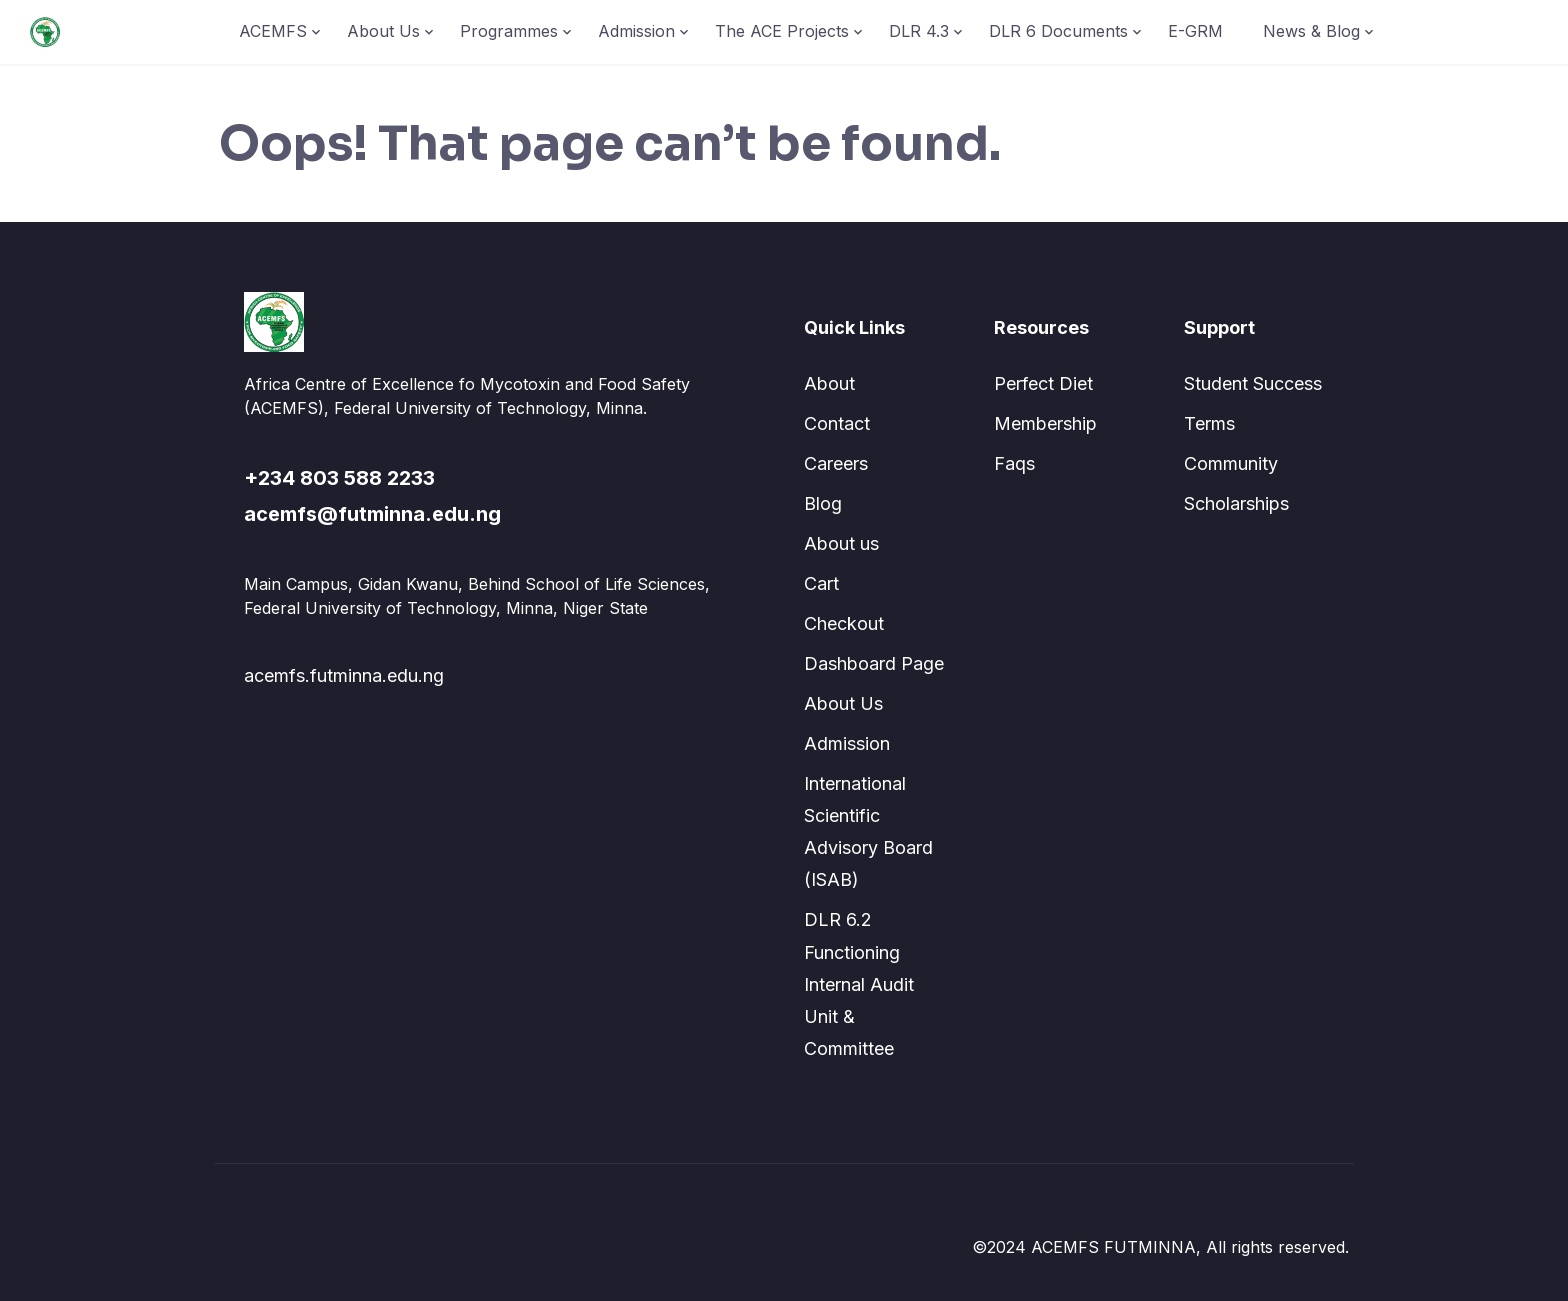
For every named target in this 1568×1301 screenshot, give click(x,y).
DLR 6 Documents (1058, 31)
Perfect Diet (1043, 383)
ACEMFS (273, 31)
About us (841, 543)
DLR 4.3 (919, 31)
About (829, 383)
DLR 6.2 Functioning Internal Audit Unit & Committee (859, 983)
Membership (1045, 423)
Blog (823, 503)
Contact (837, 423)
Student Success (1253, 383)
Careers (836, 463)
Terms (1209, 423)
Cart (821, 583)
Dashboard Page (874, 663)
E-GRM (1195, 31)
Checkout (844, 623)
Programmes (509, 31)
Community (1231, 463)
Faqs (1014, 463)
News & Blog (1311, 31)
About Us (383, 31)
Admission (636, 31)
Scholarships (1236, 503)
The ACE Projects (782, 31)
